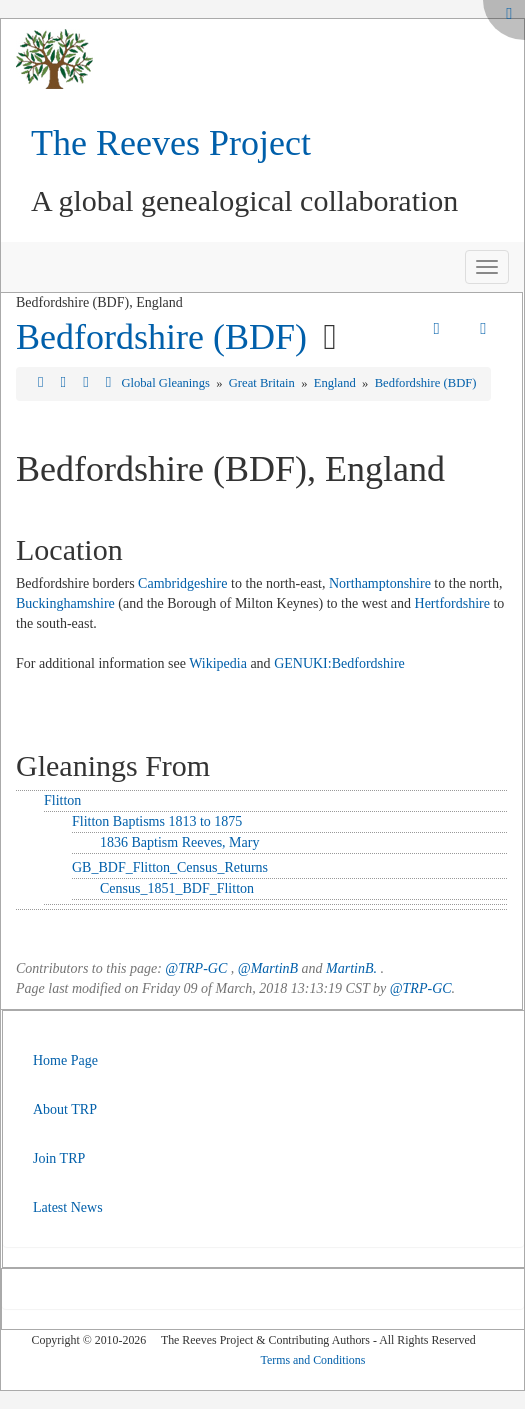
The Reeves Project (171, 143)
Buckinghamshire (65, 603)
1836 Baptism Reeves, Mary (179, 842)
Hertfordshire (452, 603)
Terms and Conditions (313, 1360)
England (336, 383)
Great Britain (263, 383)
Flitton (62, 800)
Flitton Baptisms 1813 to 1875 (157, 821)
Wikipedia (218, 663)
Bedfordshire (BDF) (161, 337)
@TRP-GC (196, 968)
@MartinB (268, 968)
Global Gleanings (167, 383)
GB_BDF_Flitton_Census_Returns (170, 867)
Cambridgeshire (182, 583)
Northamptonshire (380, 583)
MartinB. (351, 968)
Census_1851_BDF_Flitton (177, 888)
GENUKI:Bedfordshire (339, 663)
